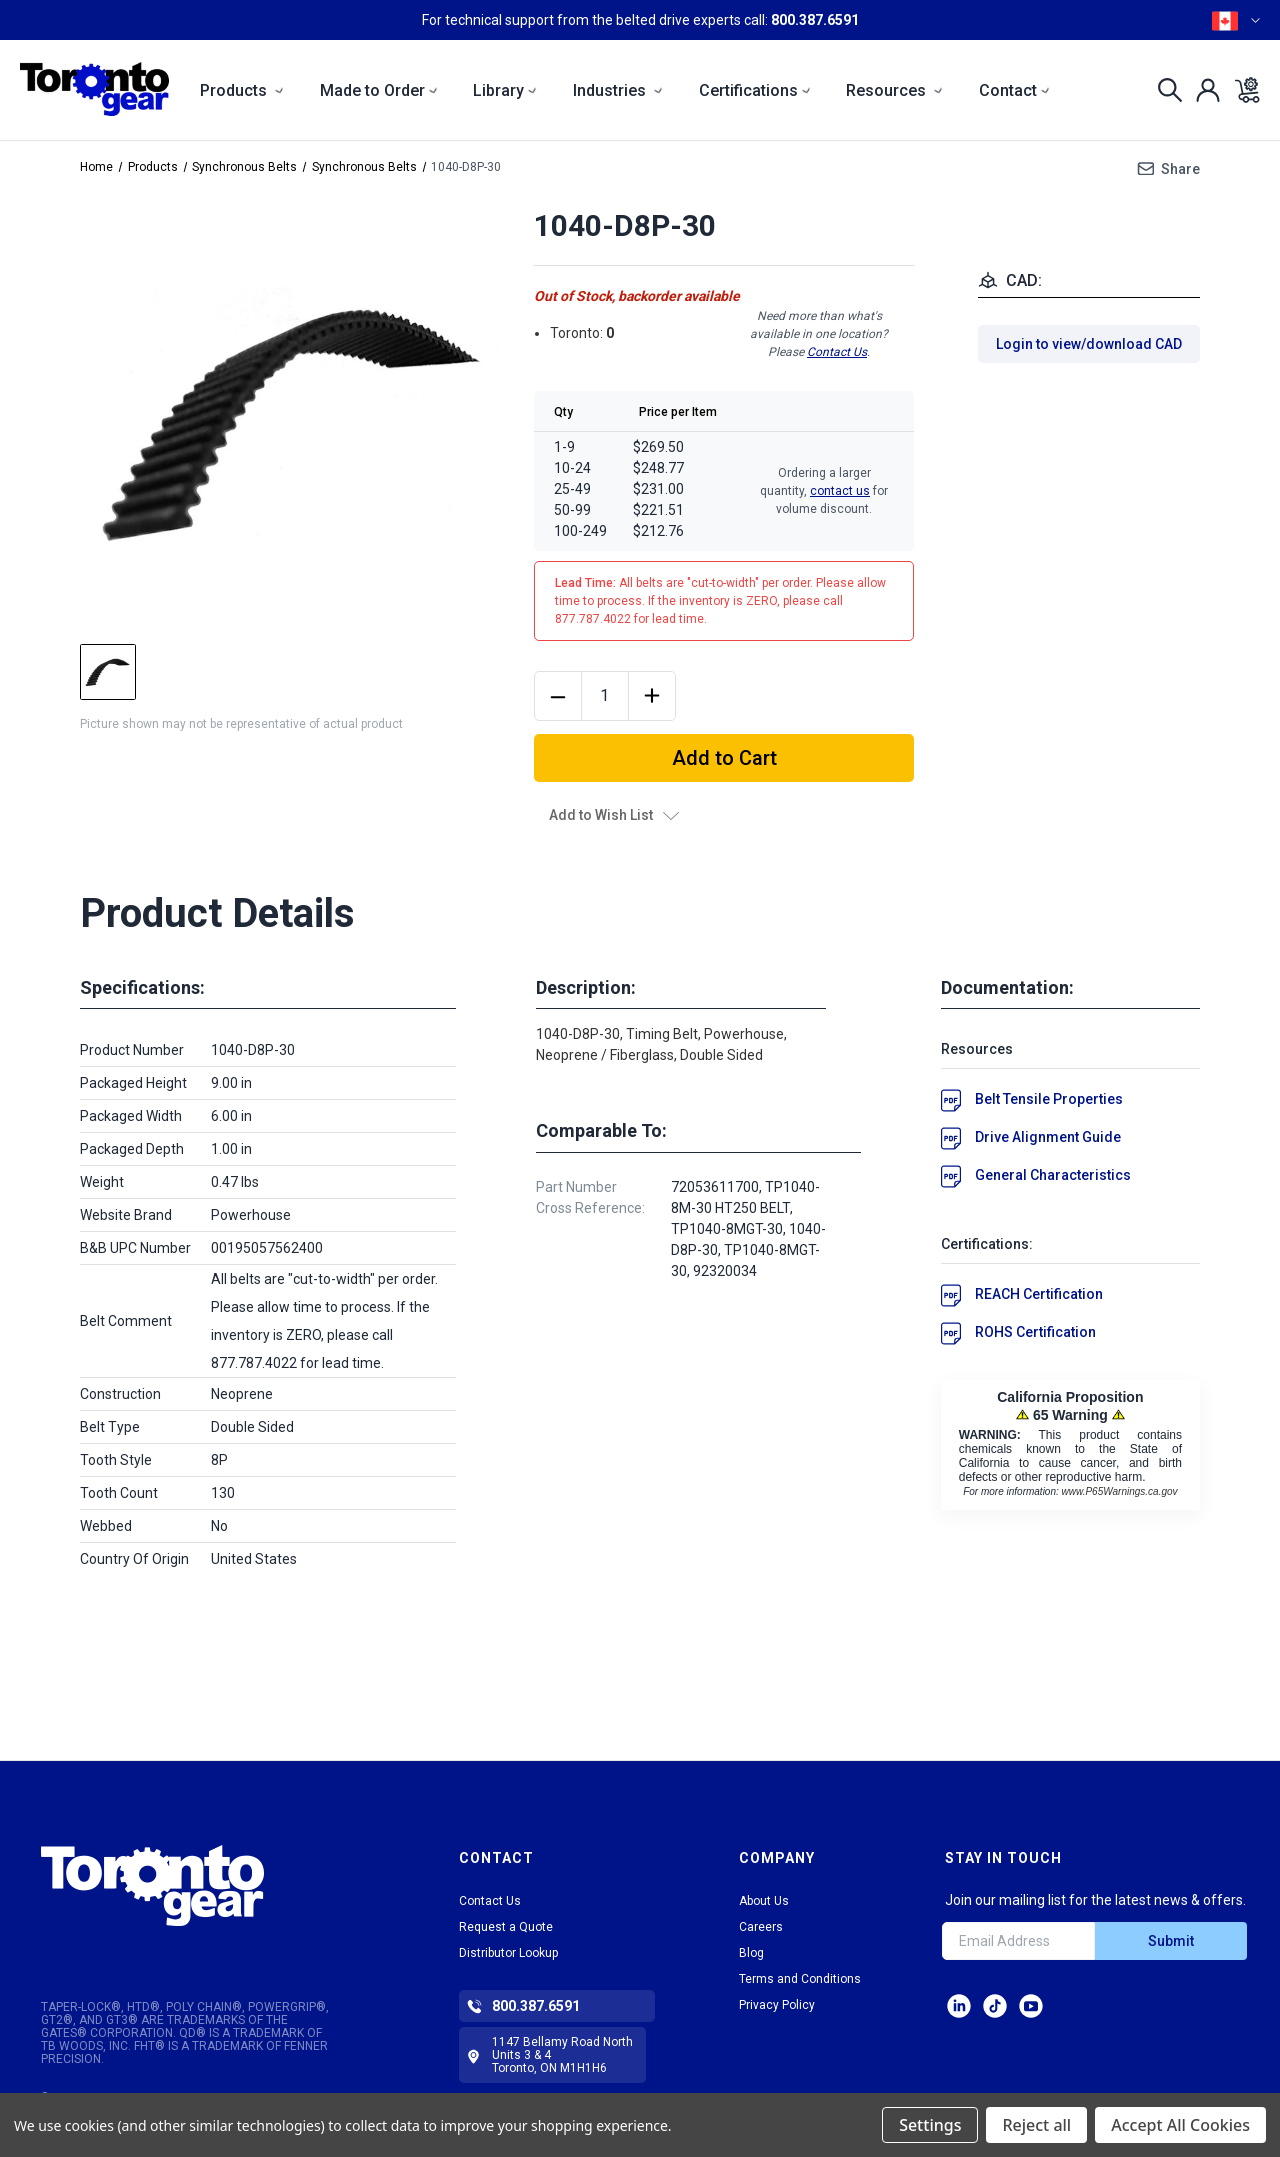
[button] (201, 1885)
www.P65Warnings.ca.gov (1120, 1491)
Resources (894, 90)
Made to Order (379, 90)
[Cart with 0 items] (1241, 90)
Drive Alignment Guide (1048, 1137)
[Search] (1164, 90)
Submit (1171, 1941)
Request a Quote (506, 1927)
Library (505, 90)
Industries (618, 90)
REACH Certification (1039, 1294)
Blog (751, 1953)
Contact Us (837, 352)
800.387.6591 (815, 20)
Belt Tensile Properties (1049, 1099)
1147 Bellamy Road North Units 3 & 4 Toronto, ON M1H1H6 (562, 2055)
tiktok (995, 2006)
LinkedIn (959, 2006)
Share (1180, 169)
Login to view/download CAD (1089, 344)
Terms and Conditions (800, 1979)
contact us (840, 491)
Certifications (755, 90)
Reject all (1036, 2125)
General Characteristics (1053, 1175)
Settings (930, 2125)
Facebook (1031, 2006)
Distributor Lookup (508, 1953)
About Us (764, 1901)
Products (242, 90)
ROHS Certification (1035, 1332)
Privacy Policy (777, 2005)
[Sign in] (1202, 90)
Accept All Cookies (1180, 2125)
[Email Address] (1018, 1941)
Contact (1014, 90)
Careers (761, 1927)
